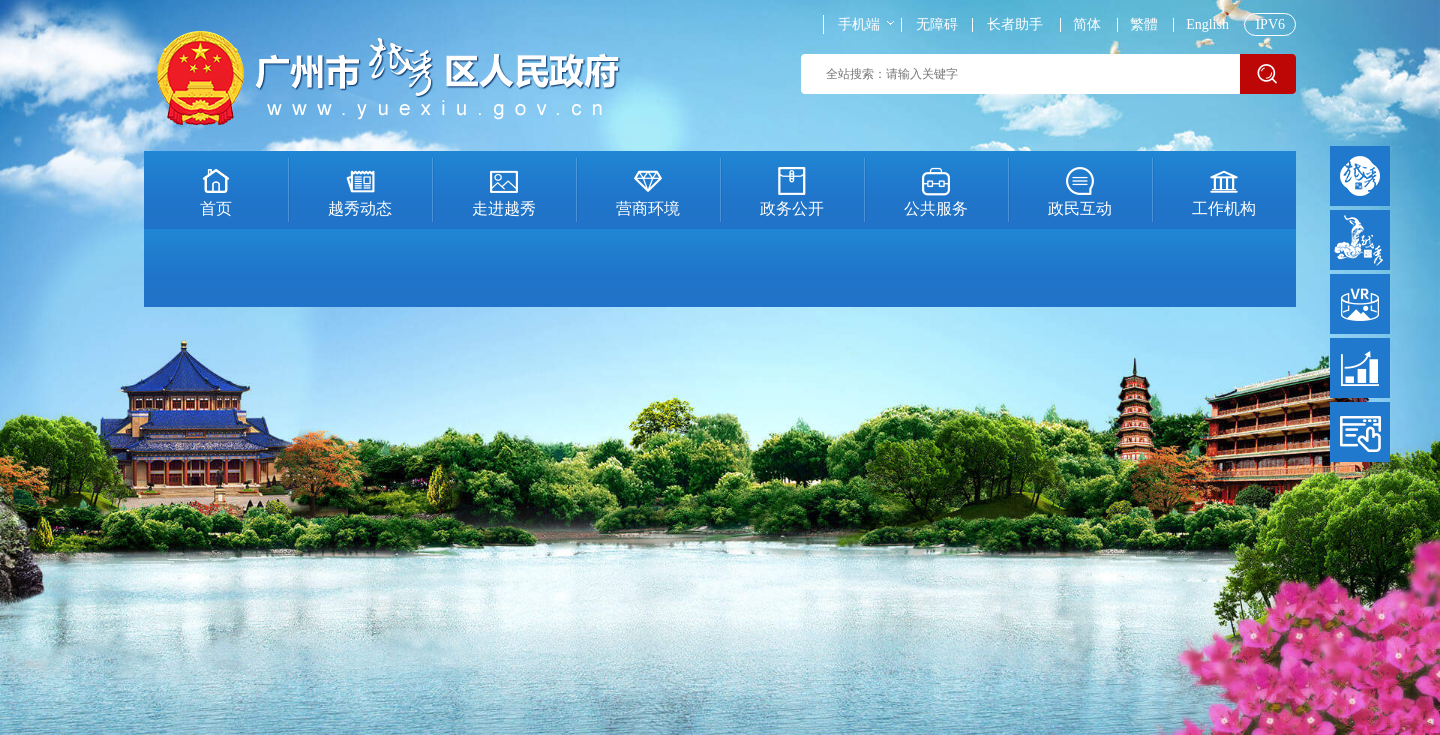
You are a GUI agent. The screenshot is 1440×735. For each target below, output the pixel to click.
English (1207, 25)
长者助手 (1015, 25)
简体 (1087, 25)
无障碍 (937, 25)
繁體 (1144, 25)
